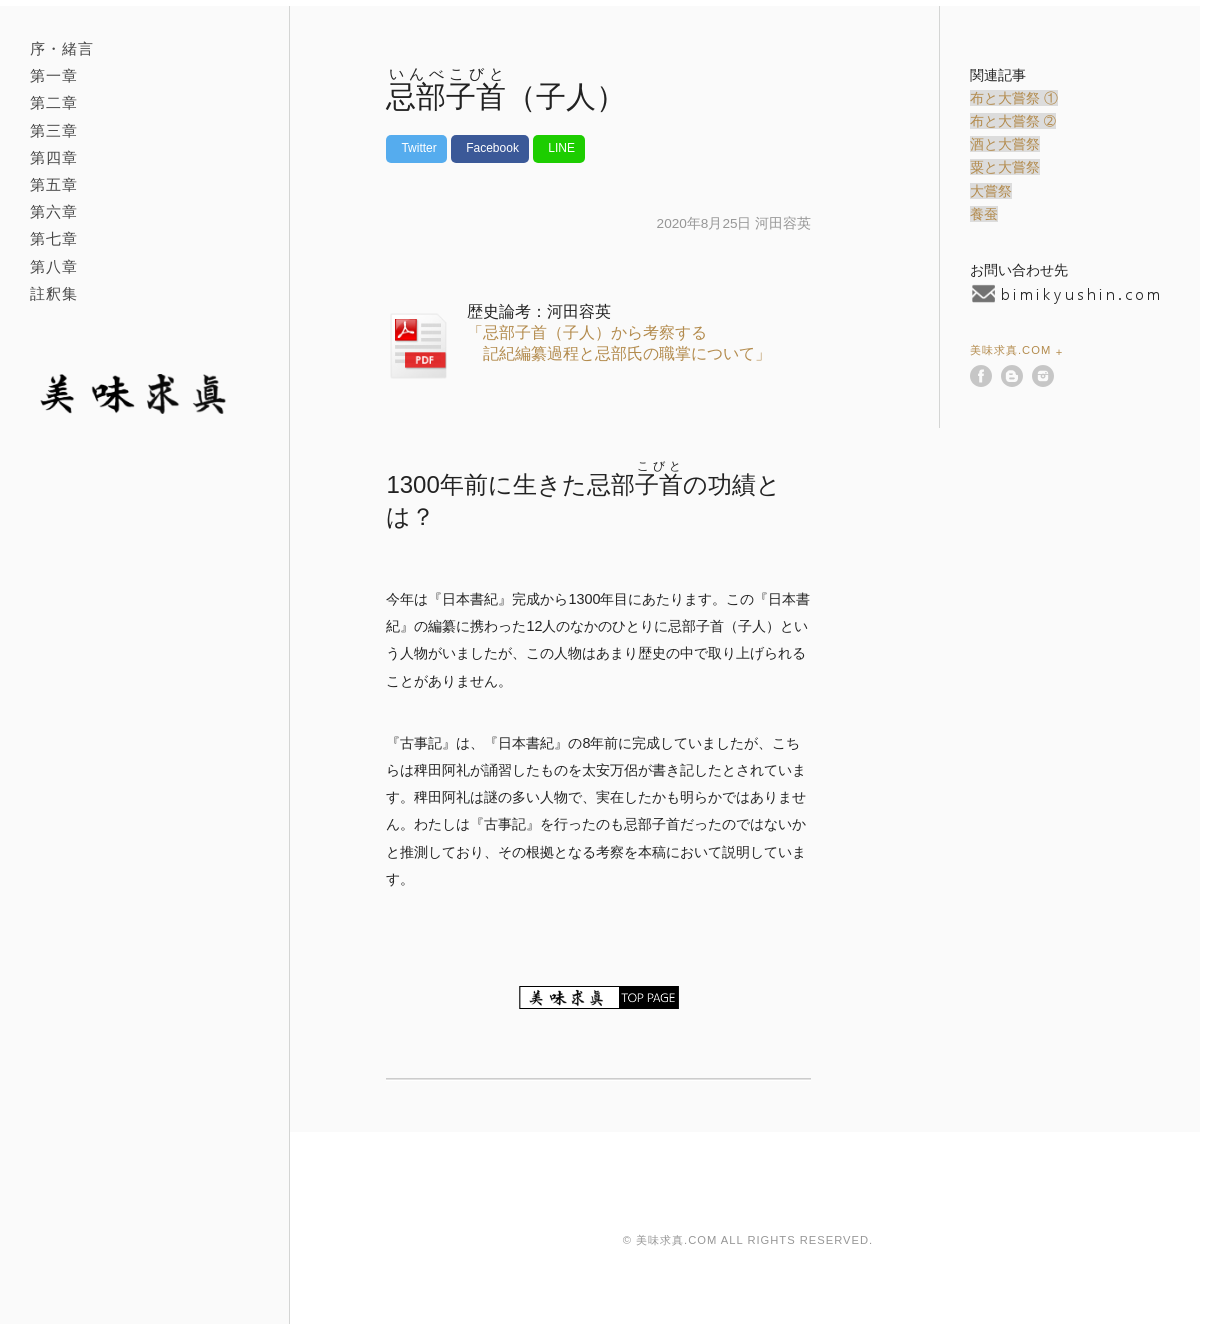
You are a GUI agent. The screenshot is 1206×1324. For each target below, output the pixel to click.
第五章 (54, 184)
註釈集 (54, 293)
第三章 (54, 130)
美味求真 (138, 394)
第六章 (54, 211)
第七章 (54, 238)
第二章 (54, 102)
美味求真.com (1010, 350)
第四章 (54, 157)
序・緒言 (62, 48)
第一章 (54, 75)
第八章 (54, 266)
